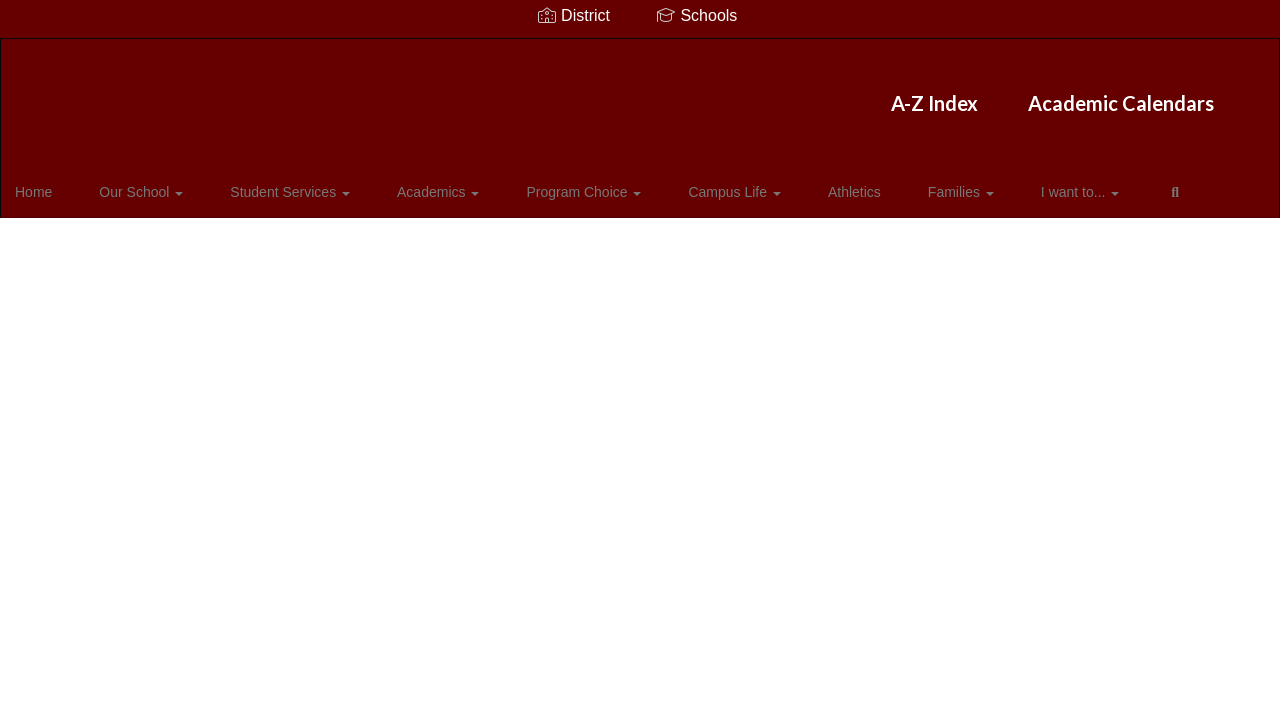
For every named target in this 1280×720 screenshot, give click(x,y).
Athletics (783, 184)
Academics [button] (418, 184)
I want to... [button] (975, 184)
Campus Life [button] (680, 184)
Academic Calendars (712, 93)
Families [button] (873, 184)
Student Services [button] (287, 184)
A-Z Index (525, 93)
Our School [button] (155, 184)
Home (64, 184)
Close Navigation (99, 242)
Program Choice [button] (546, 184)
